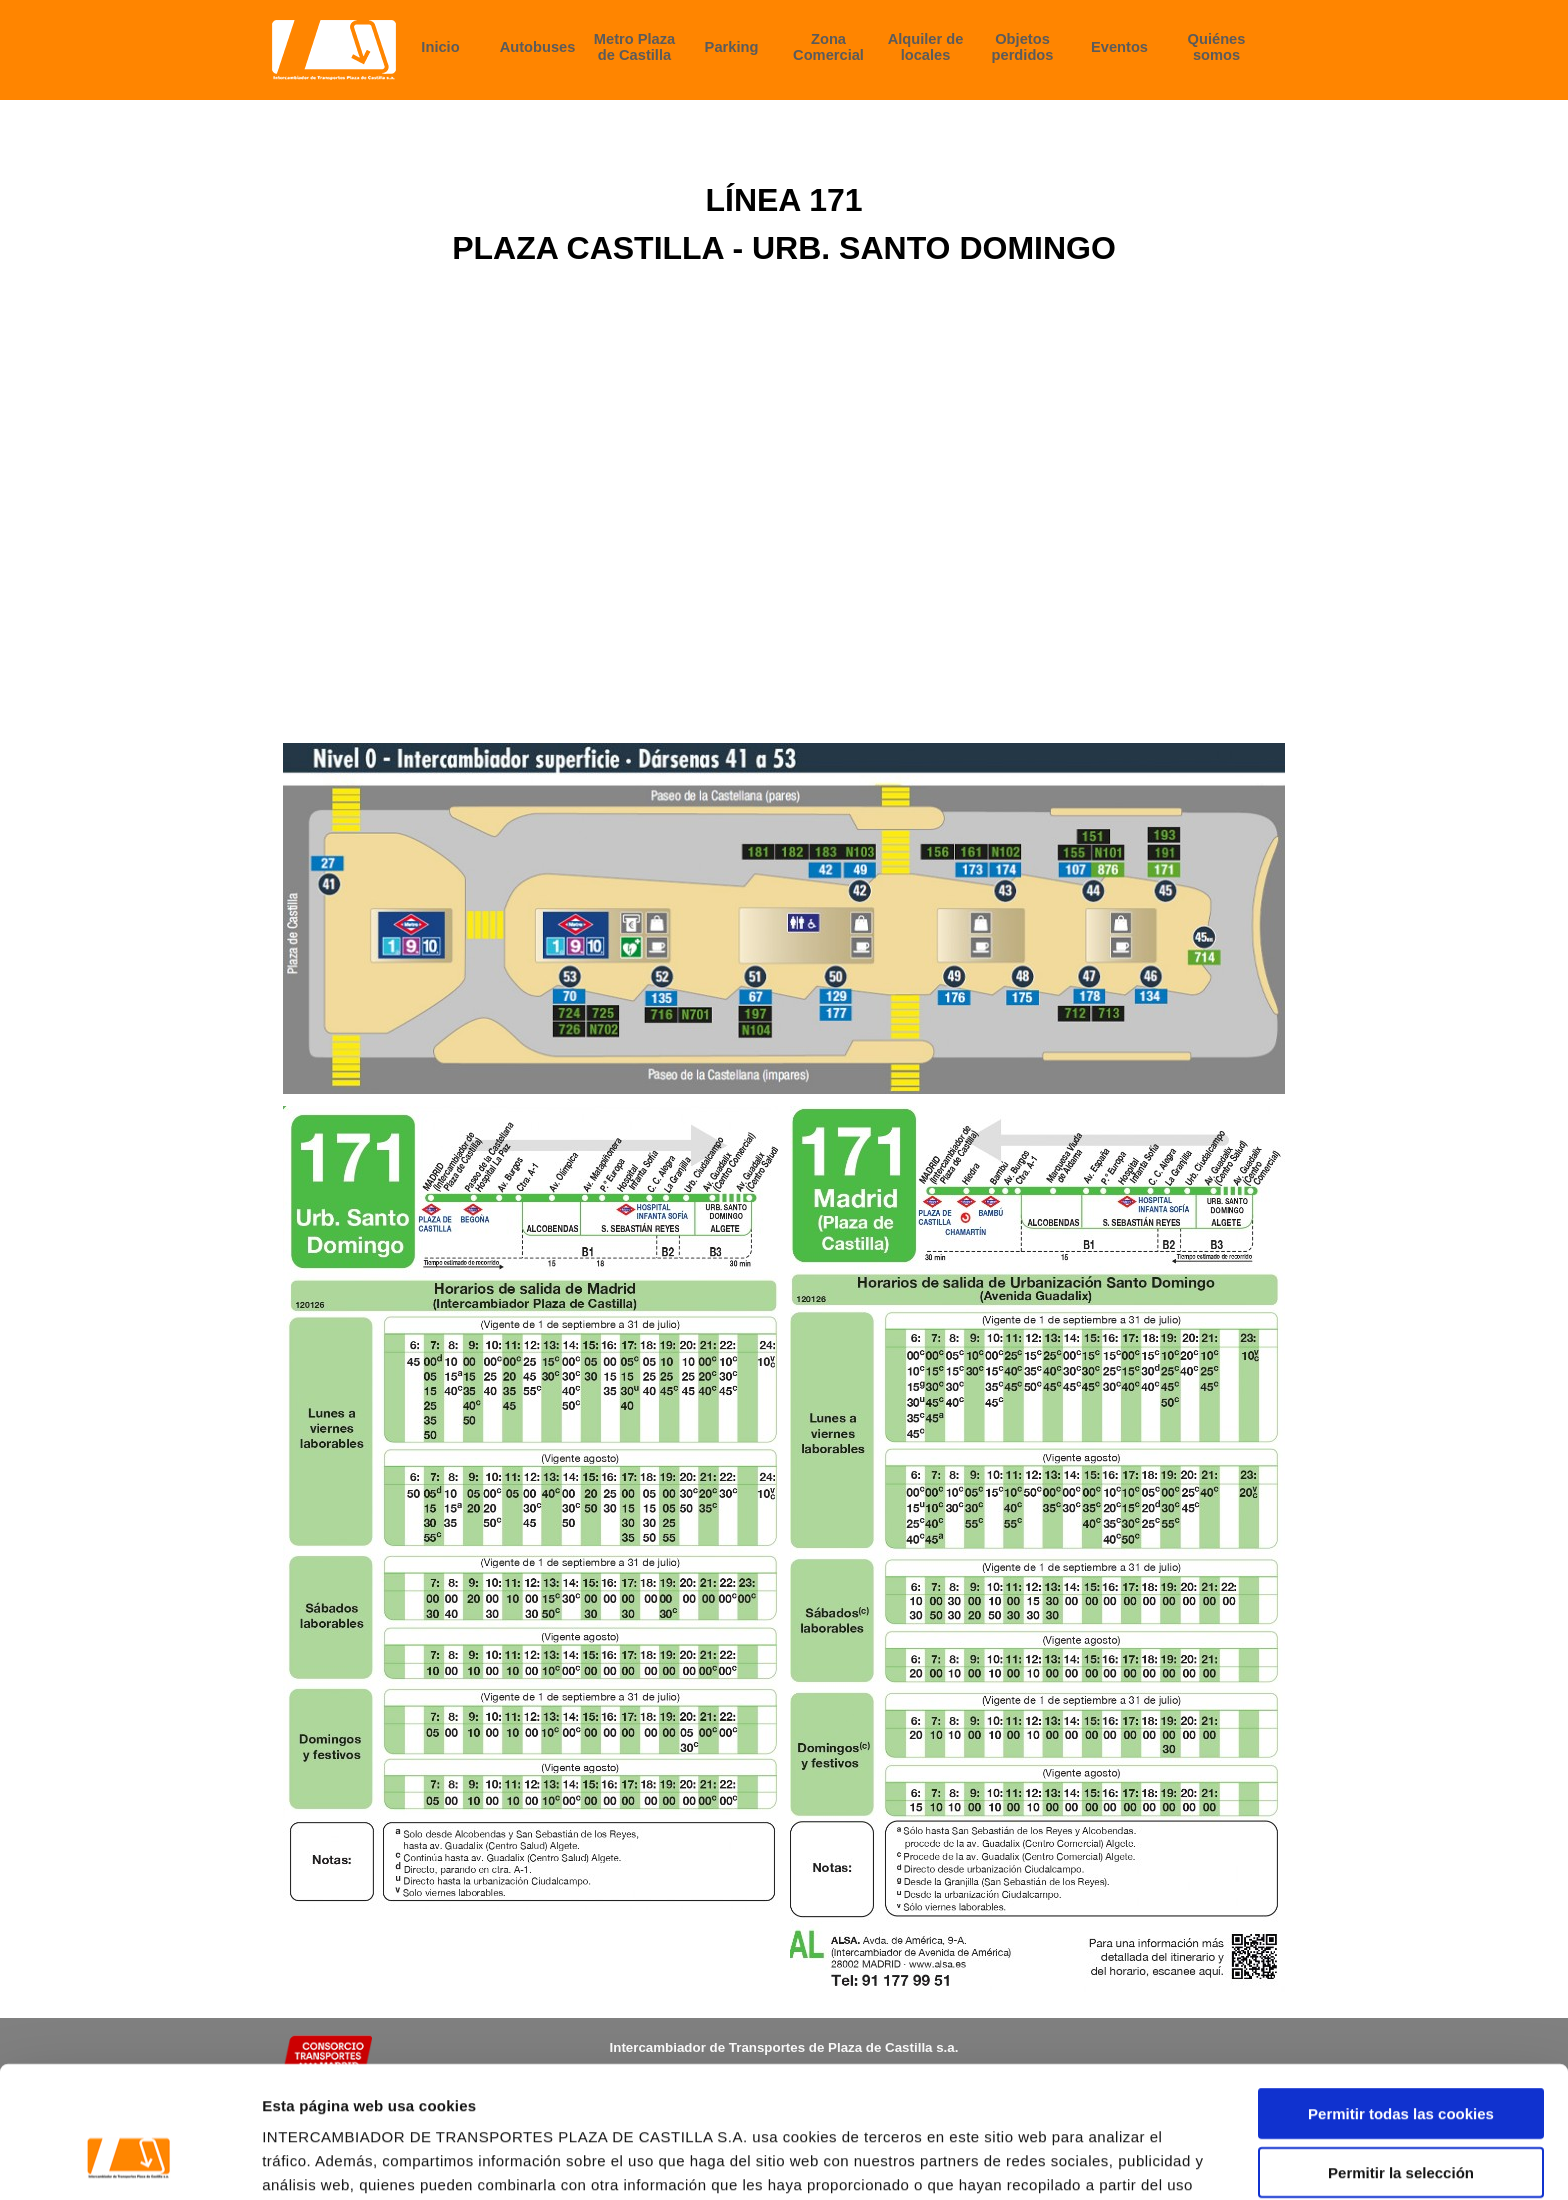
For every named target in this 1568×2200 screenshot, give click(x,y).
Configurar (1055, 2160)
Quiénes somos (1217, 47)
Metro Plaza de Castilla (634, 47)
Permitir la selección (1401, 2059)
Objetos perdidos (1023, 47)
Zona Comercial (828, 47)
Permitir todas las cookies (1401, 2000)
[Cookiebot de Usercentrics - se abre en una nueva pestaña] (129, 2161)
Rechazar (1401, 2117)
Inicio (440, 47)
